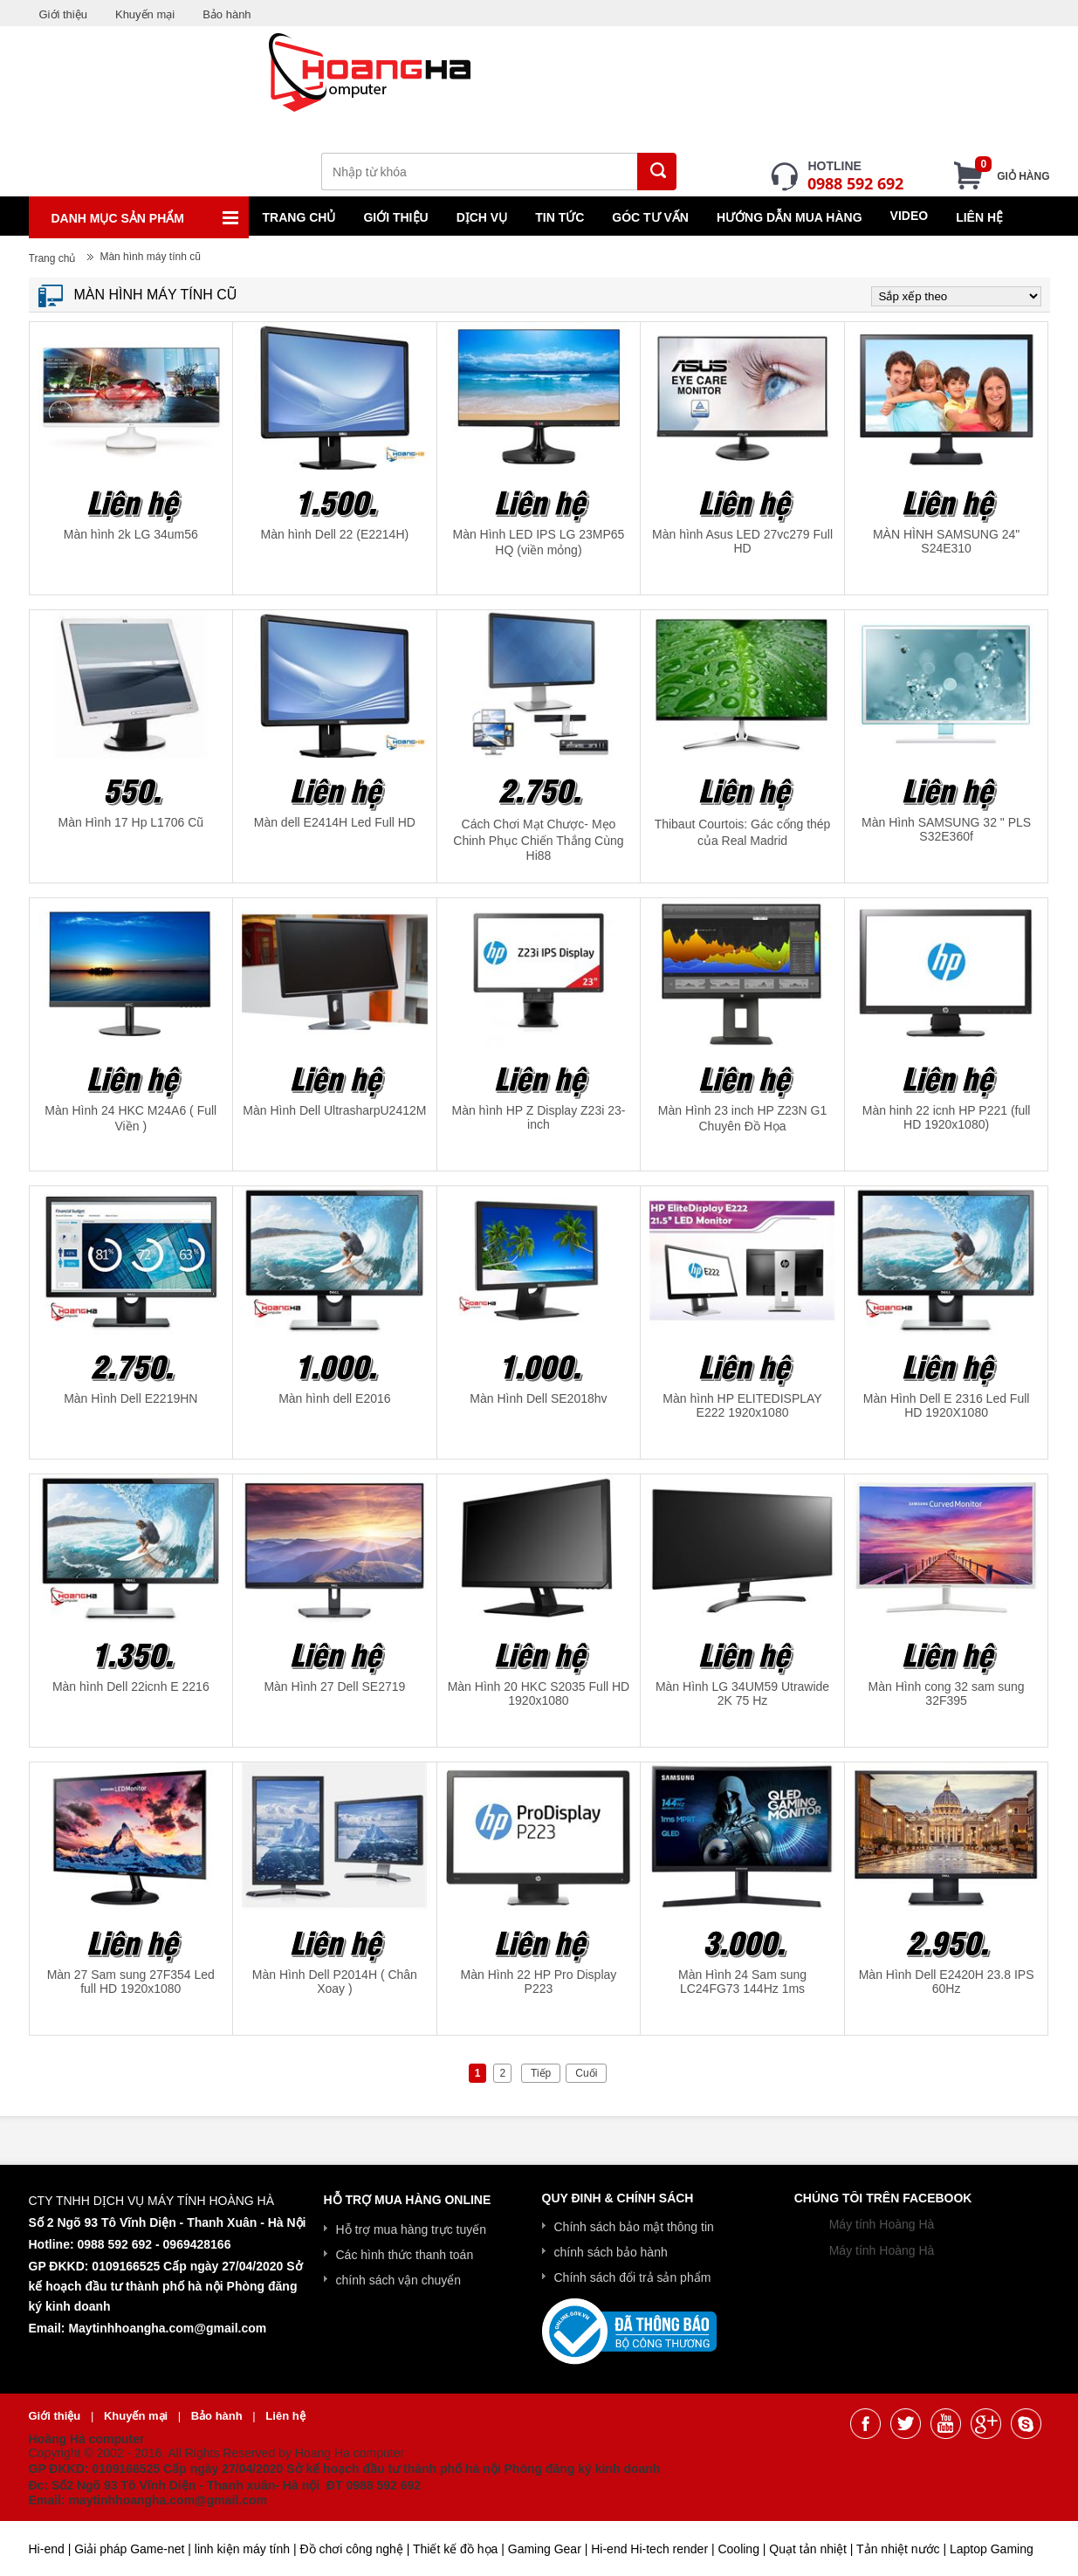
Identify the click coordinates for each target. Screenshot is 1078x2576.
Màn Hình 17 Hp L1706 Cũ (131, 822)
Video (909, 216)
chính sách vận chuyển (399, 2280)
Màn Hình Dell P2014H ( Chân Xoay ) (334, 1982)
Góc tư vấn (650, 217)
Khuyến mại (145, 14)
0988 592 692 (855, 183)
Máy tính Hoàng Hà (882, 2224)
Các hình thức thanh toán (405, 2255)
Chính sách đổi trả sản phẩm (632, 2277)
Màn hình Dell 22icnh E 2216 (130, 1686)
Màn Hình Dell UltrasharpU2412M (334, 1110)
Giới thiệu (63, 14)
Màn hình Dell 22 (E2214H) (335, 534)
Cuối (586, 2073)
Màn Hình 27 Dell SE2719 (334, 1686)
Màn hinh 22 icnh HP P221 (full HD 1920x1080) (946, 1117)
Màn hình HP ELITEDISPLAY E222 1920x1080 (742, 1405)
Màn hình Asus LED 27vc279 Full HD (742, 541)
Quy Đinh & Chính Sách (618, 2198)
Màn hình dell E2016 (334, 1398)
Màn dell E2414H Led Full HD (334, 822)
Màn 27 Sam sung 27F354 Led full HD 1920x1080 (131, 1982)
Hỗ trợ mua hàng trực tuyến (411, 2229)
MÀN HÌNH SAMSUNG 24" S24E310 (946, 541)
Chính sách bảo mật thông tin (634, 2227)
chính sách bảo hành (611, 2252)
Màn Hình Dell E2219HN (130, 1398)
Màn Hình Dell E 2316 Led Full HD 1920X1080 (946, 1405)
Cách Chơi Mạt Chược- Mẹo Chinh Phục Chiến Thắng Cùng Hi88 (538, 839)
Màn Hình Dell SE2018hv (538, 1398)
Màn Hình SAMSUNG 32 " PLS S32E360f (946, 829)
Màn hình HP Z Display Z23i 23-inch (538, 1117)
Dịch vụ (482, 217)
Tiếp (541, 2073)
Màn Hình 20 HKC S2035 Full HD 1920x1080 (539, 1693)
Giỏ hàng (1012, 170)
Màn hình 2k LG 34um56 (131, 534)
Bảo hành (227, 14)
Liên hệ (979, 217)
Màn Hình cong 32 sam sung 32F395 (947, 1693)
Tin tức (559, 217)
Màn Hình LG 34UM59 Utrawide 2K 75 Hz (742, 1693)
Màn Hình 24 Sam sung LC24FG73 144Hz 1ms (742, 1982)
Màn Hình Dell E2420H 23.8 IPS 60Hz (946, 1982)
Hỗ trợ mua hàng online (407, 2200)
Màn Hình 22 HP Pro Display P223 (539, 1982)
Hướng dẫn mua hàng (789, 217)
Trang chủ (299, 217)
